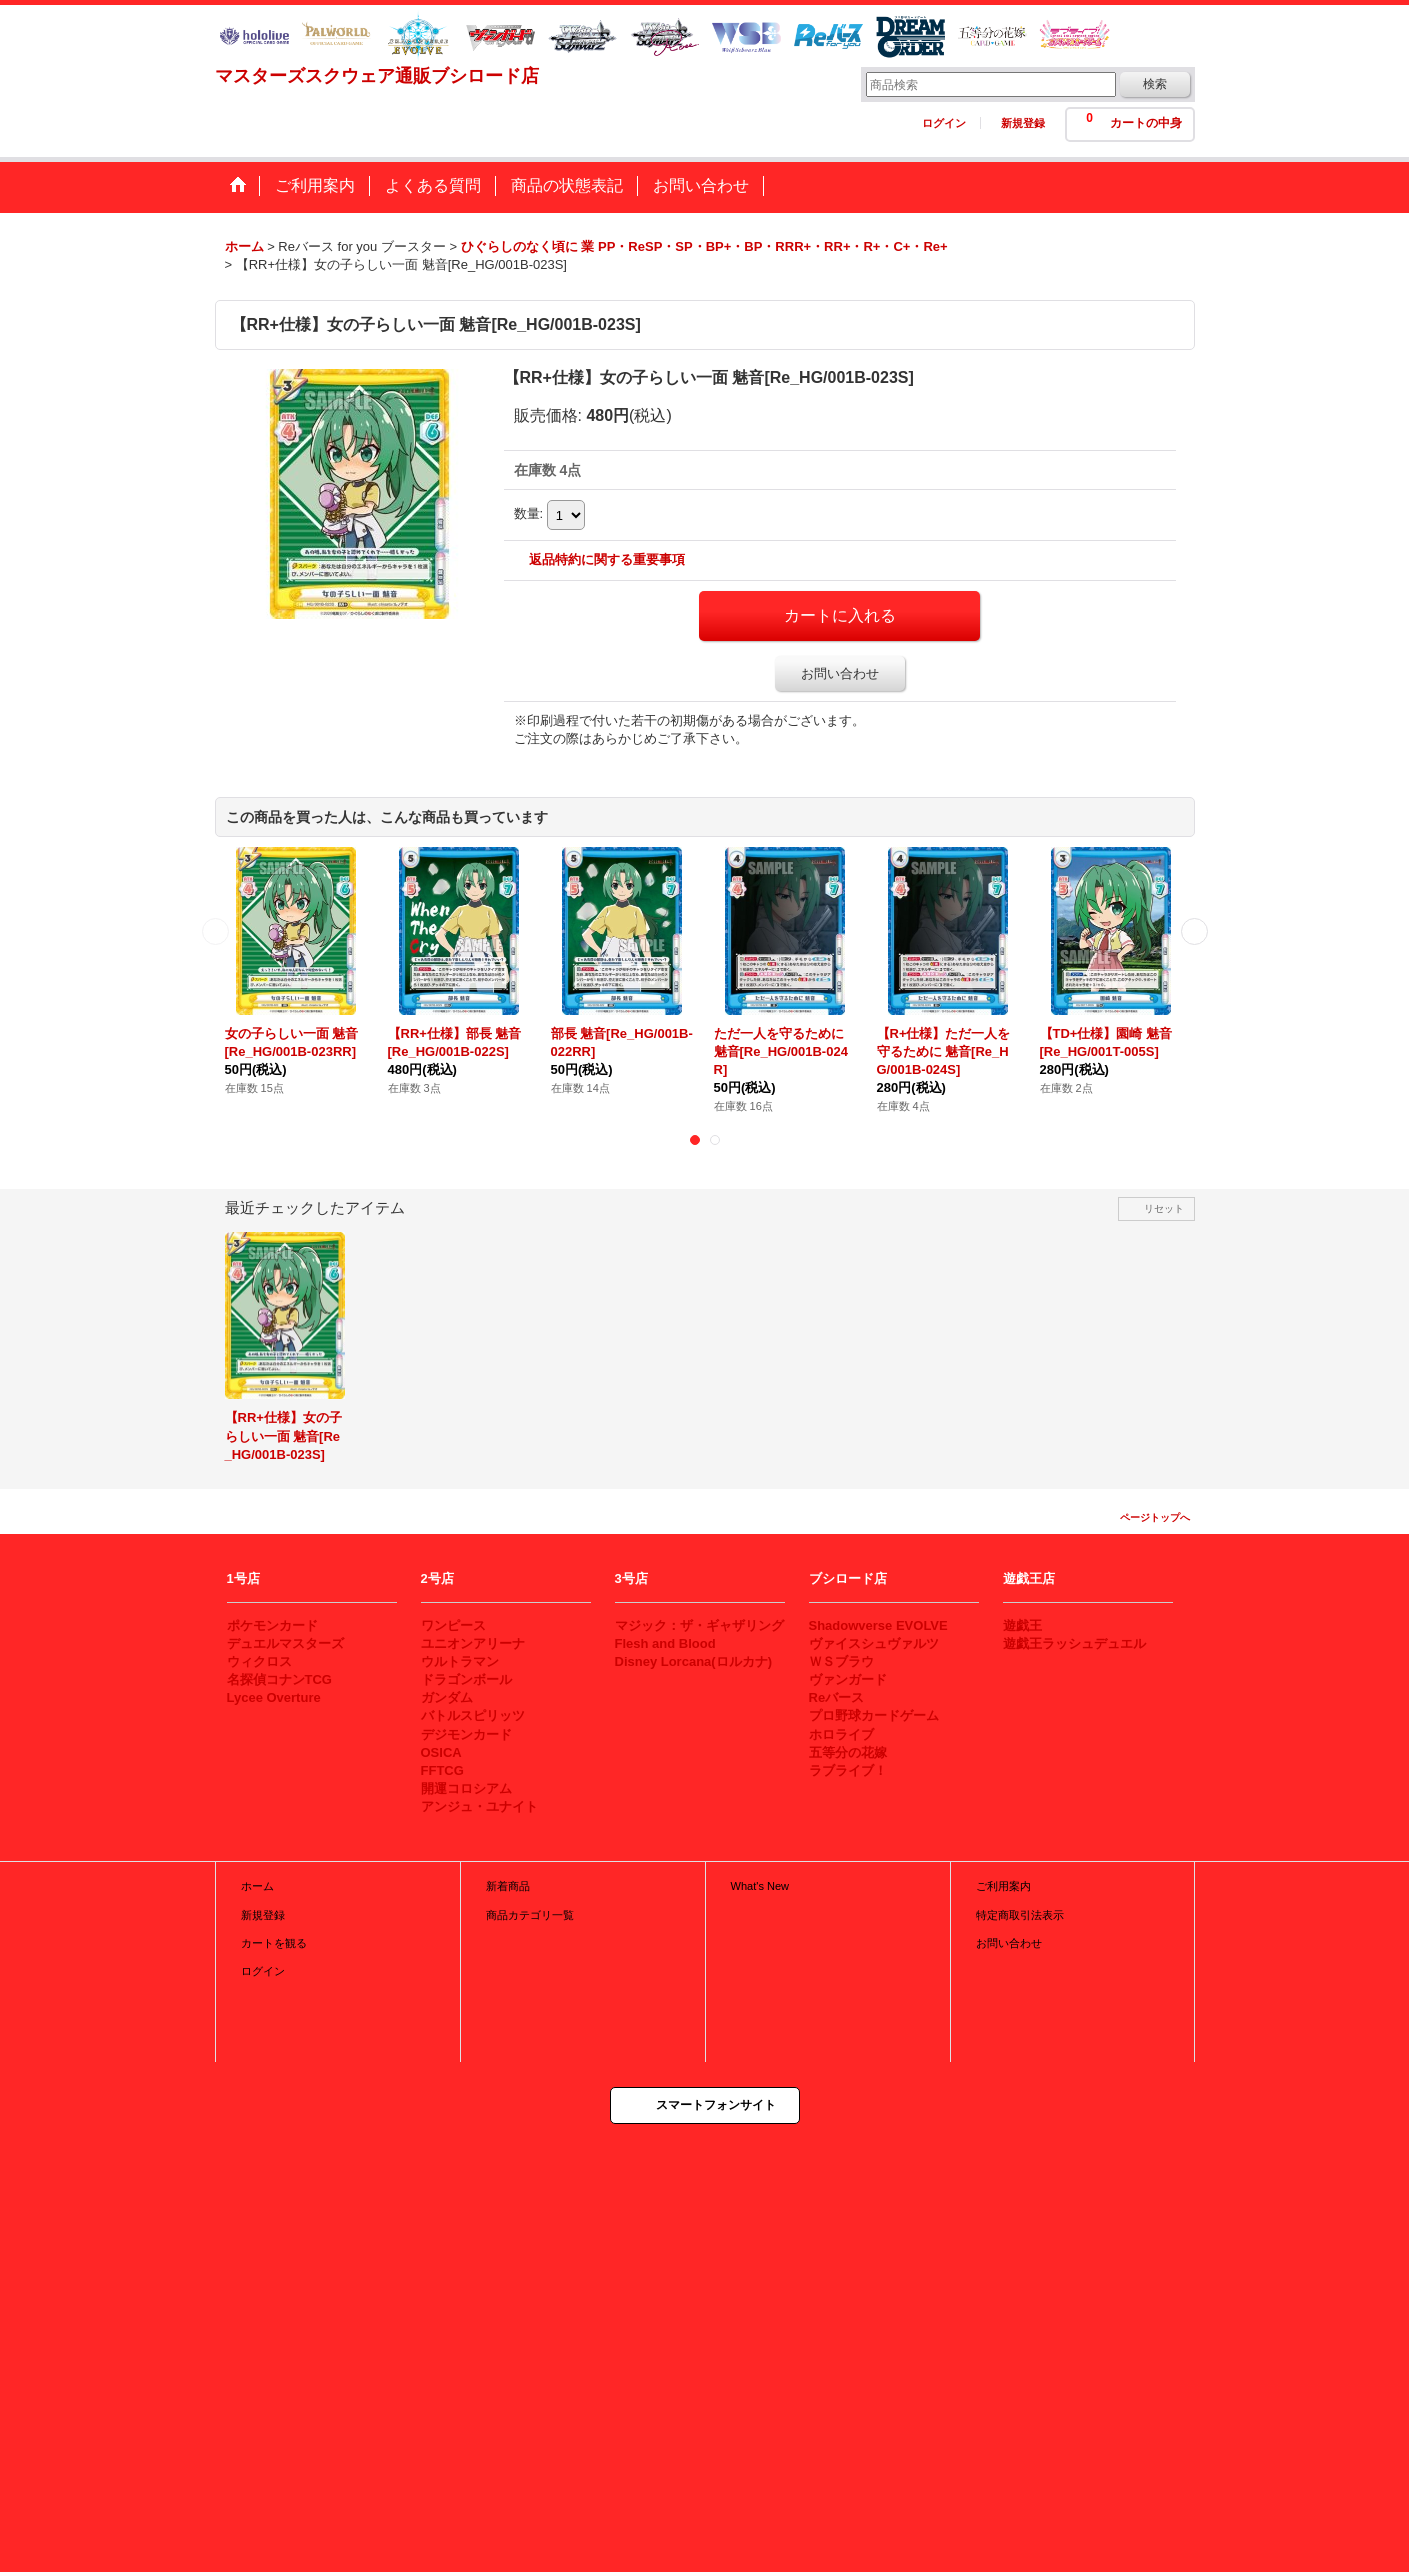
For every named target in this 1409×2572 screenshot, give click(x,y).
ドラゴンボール (466, 1679)
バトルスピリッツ (473, 1715)
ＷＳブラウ (841, 1661)
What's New (760, 1886)
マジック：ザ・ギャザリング (699, 1625)
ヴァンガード (848, 1679)
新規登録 (1023, 123)
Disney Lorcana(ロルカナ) (693, 1661)
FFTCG (442, 1770)
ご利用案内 (1003, 1886)
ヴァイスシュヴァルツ (874, 1643)
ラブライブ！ (848, 1770)
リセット (1164, 1208)
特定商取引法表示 (1020, 1915)
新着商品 (508, 1886)
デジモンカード (466, 1734)
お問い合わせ (840, 673)
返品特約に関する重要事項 (607, 559)
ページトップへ (1155, 1517)
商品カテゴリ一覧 (530, 1915)
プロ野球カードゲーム (874, 1715)
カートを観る (274, 1943)
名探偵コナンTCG (279, 1679)
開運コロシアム (466, 1788)
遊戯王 (1022, 1625)
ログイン (944, 123)
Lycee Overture (274, 1697)
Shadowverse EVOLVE (878, 1625)
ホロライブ (841, 1734)
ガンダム (447, 1697)
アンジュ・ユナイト (479, 1806)
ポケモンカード (272, 1625)
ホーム (257, 1886)
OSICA (441, 1752)
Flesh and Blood (665, 1643)
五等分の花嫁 (848, 1752)
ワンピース (453, 1625)
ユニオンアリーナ (473, 1643)
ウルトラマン (460, 1661)
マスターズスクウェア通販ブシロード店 (377, 76)
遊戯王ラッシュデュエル (1074, 1643)
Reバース (837, 1697)
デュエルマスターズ (285, 1643)
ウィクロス (259, 1661)
